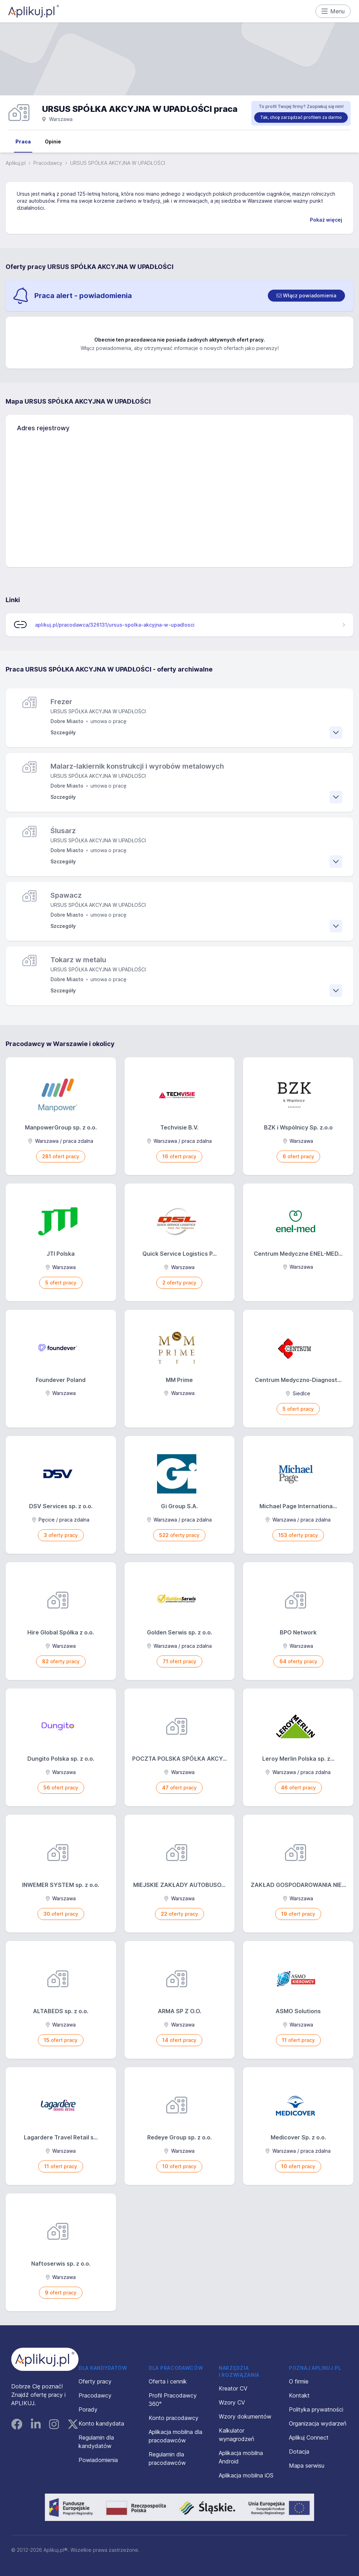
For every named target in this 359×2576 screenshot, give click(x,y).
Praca (23, 141)
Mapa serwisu (306, 2465)
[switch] (306, 296)
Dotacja (299, 2451)
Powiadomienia (98, 2459)
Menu (333, 11)
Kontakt (299, 2395)
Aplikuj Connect (308, 2437)
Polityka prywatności (316, 2409)
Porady (88, 2409)
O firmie (299, 2381)
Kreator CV (233, 2388)
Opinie (53, 141)
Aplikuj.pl (16, 163)
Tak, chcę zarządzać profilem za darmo (301, 117)
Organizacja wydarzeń (317, 2423)
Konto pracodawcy (173, 2417)
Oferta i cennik (168, 2381)
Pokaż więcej (326, 220)
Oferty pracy (95, 2381)
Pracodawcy (47, 163)
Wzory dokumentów (245, 2416)
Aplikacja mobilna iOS (246, 2475)
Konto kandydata (101, 2423)
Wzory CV (232, 2402)
